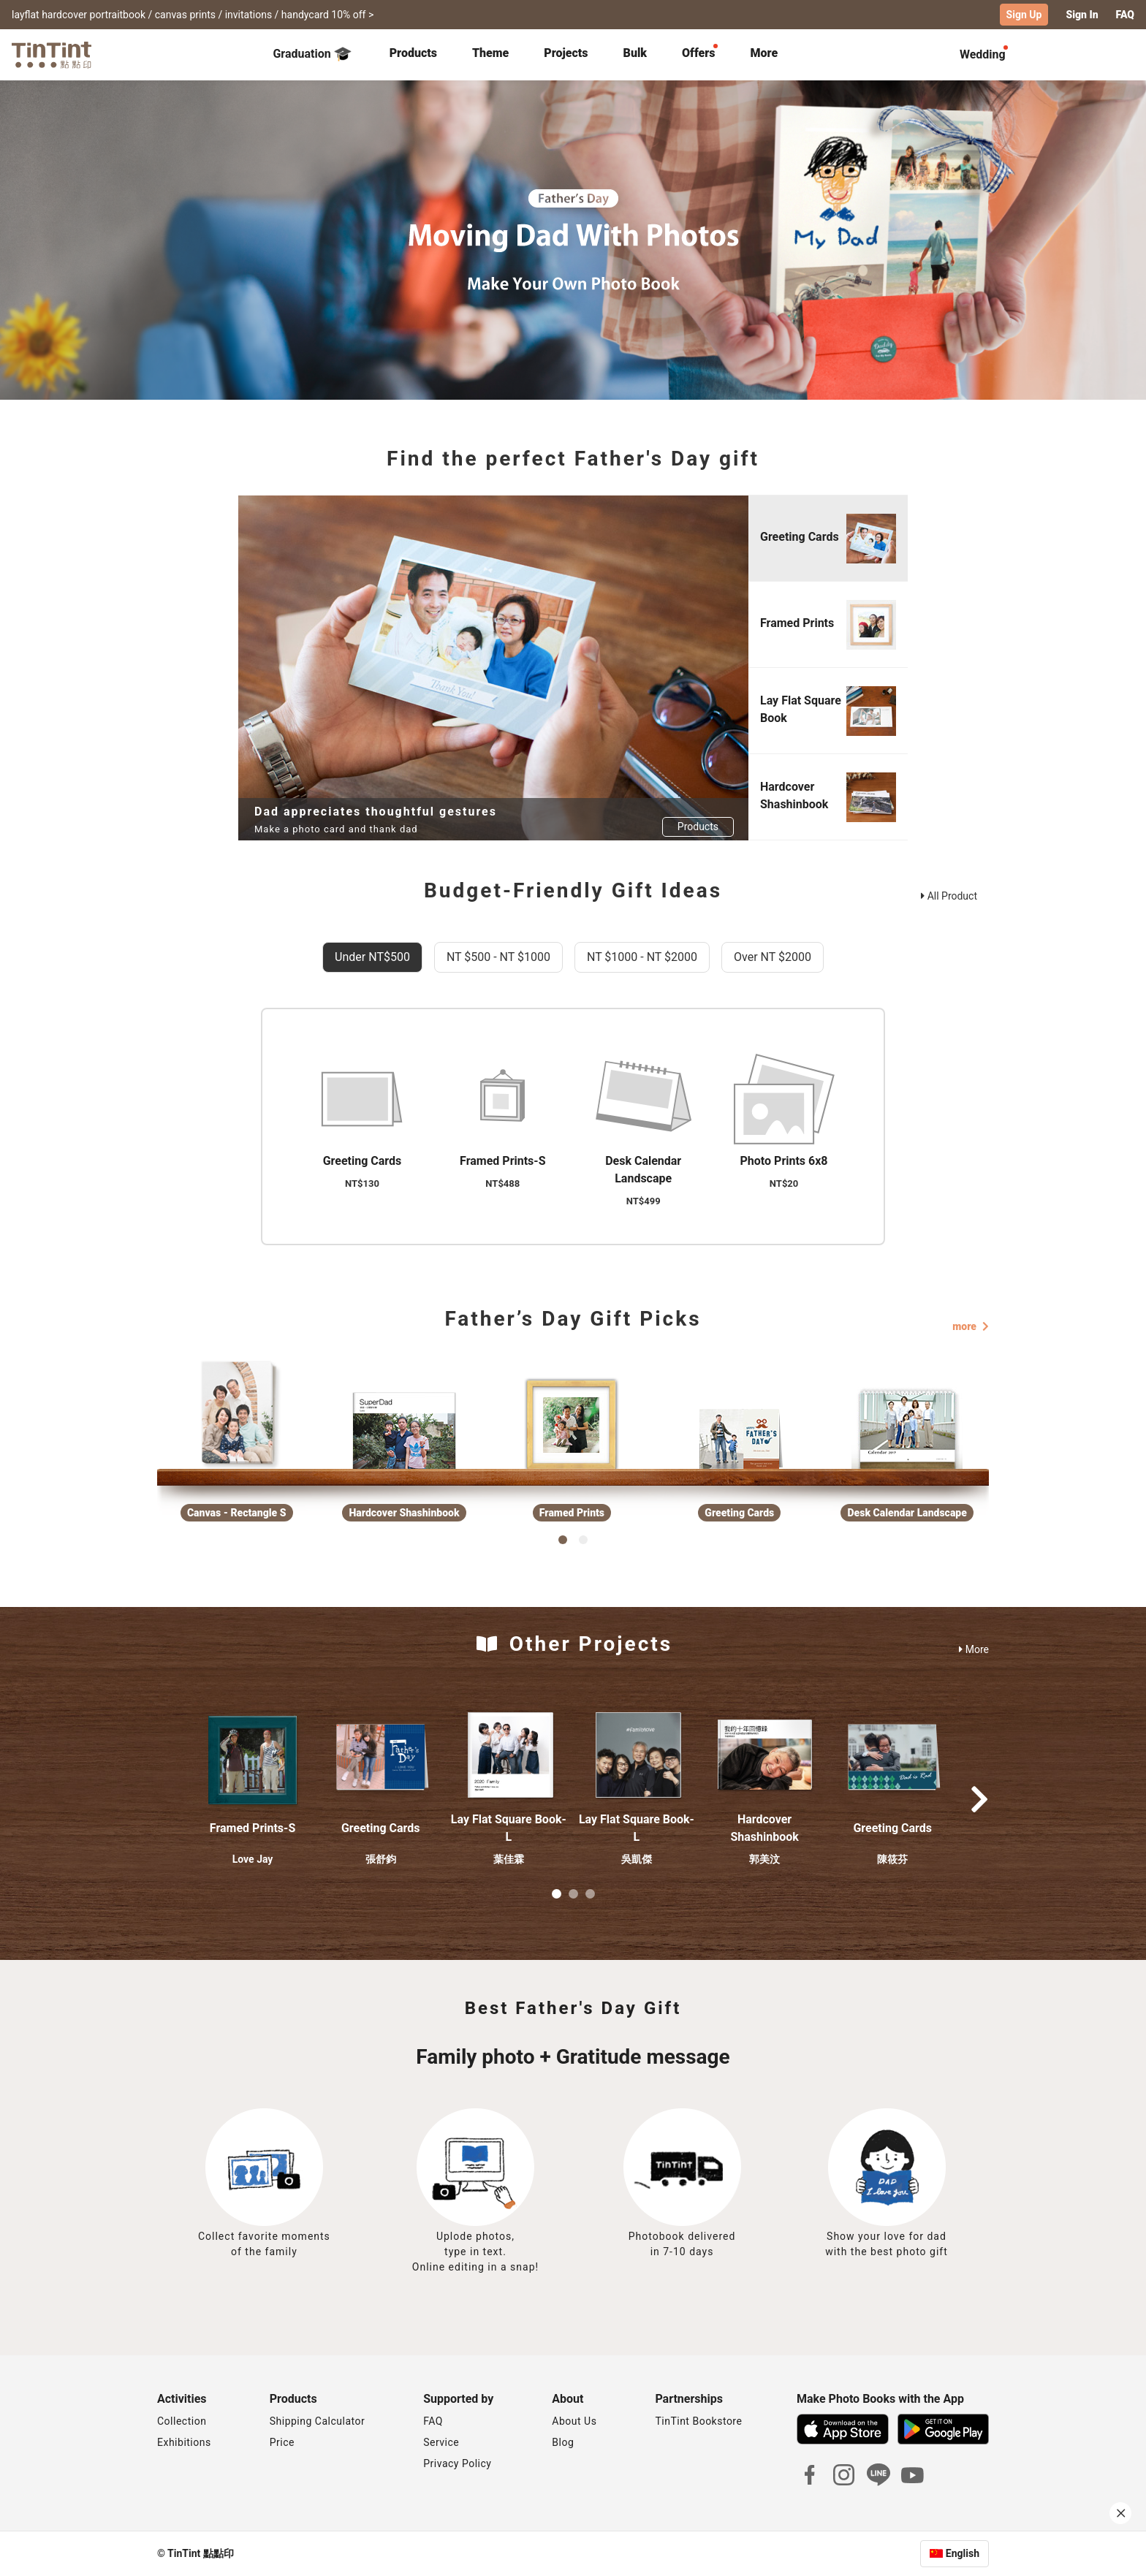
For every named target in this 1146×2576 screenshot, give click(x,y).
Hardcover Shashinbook (764, 1828)
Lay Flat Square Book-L (508, 1828)
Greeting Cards (380, 1828)
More (974, 1649)
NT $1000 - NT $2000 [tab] (642, 957)
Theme (490, 53)
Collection (181, 2421)
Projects (566, 53)
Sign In (1082, 14)
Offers (698, 53)
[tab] (413, 55)
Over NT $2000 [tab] (772, 957)
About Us (574, 2421)
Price (282, 2442)
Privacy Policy (457, 2463)
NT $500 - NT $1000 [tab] (498, 957)
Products (413, 53)
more (970, 1326)
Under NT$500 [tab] (372, 957)
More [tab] (764, 53)
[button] (253, 1755)
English (962, 2553)
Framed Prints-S (252, 1828)
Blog (563, 2442)
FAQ (1125, 14)
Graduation (312, 54)
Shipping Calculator (317, 2421)
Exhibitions (184, 2442)
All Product (949, 896)
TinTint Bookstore (698, 2421)
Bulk (635, 53)
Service (441, 2442)
